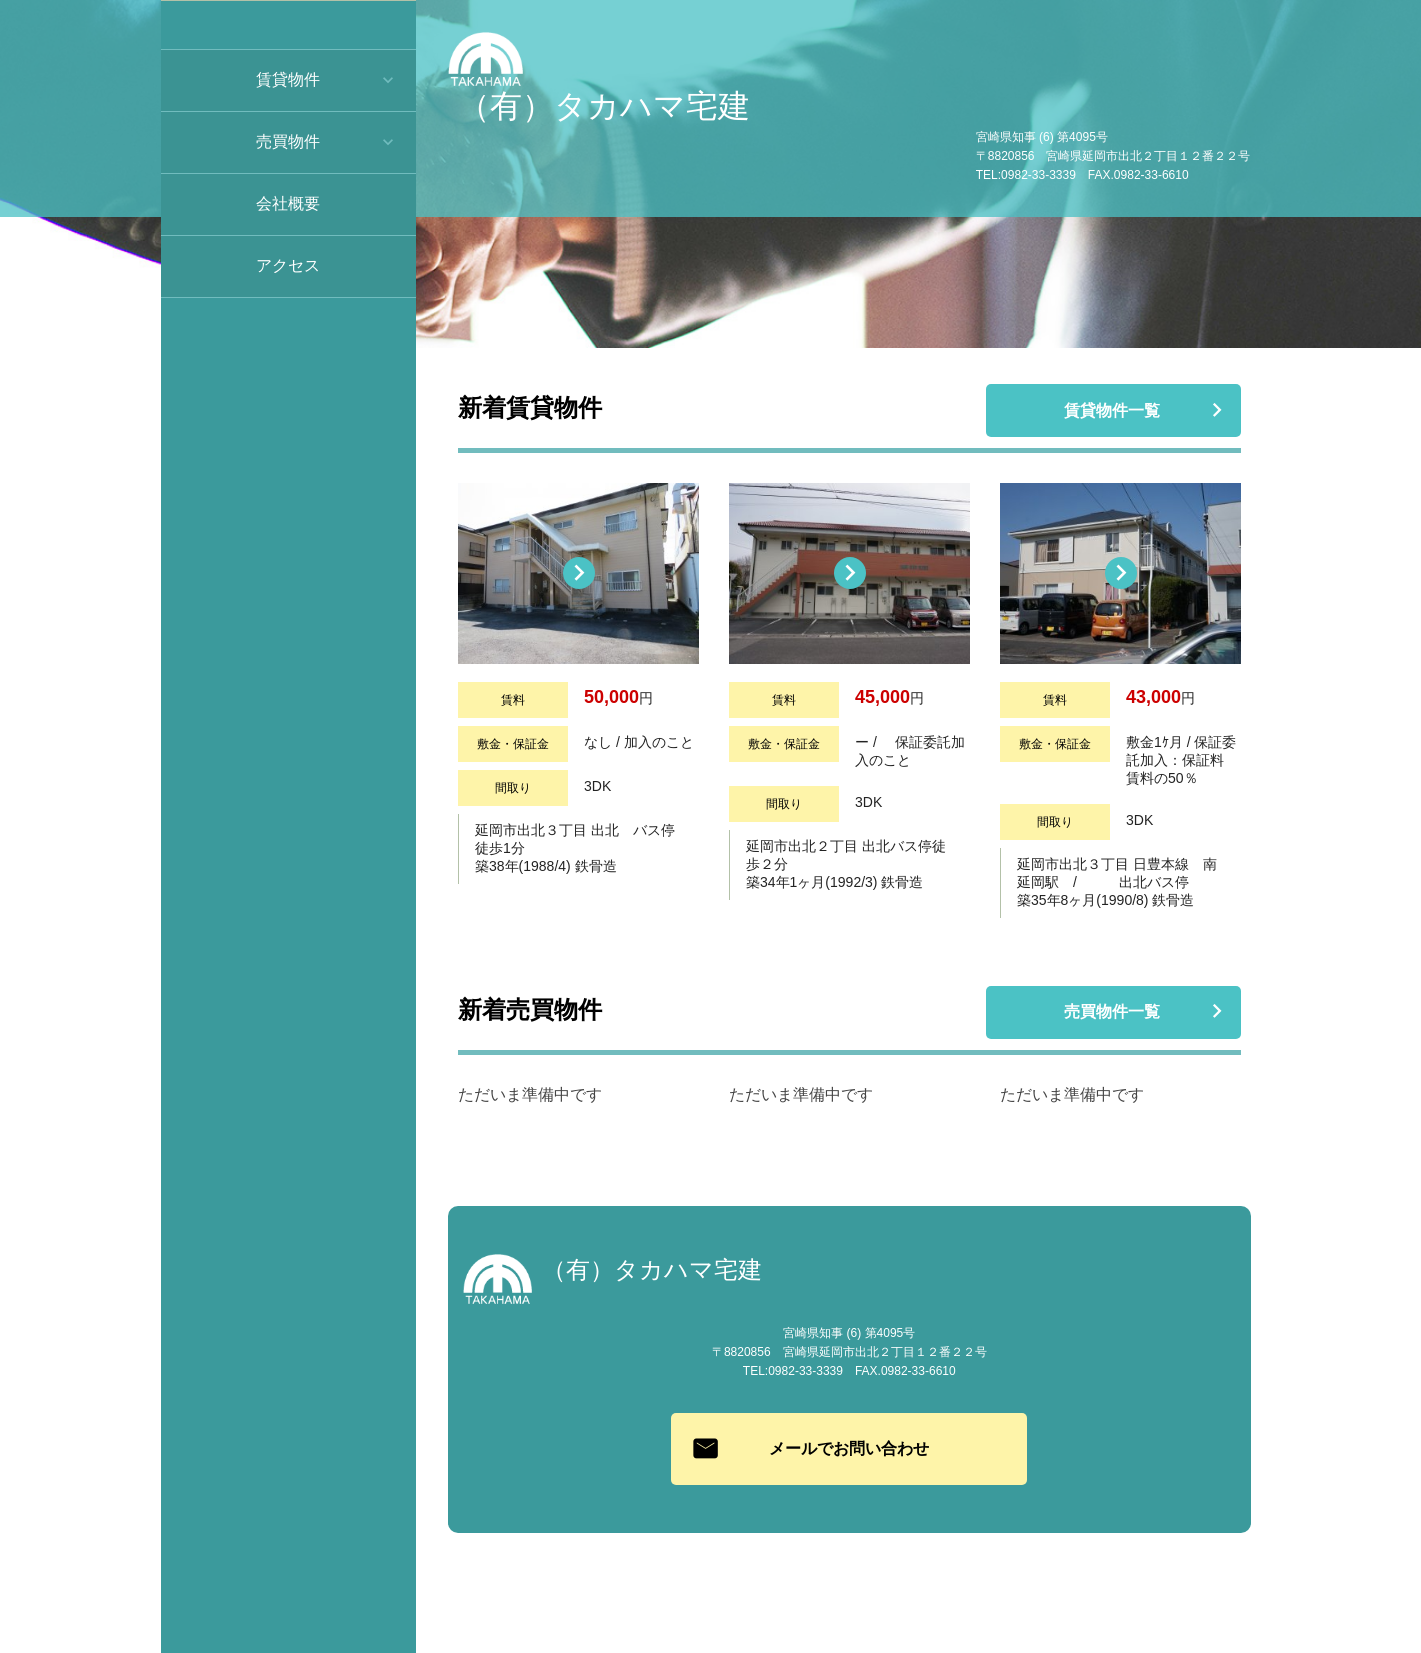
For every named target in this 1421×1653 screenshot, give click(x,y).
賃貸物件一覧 (1113, 411)
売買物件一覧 (1113, 1013)
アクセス (288, 265)
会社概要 (288, 203)
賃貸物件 (288, 79)
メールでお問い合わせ (849, 1448)
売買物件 (288, 141)
